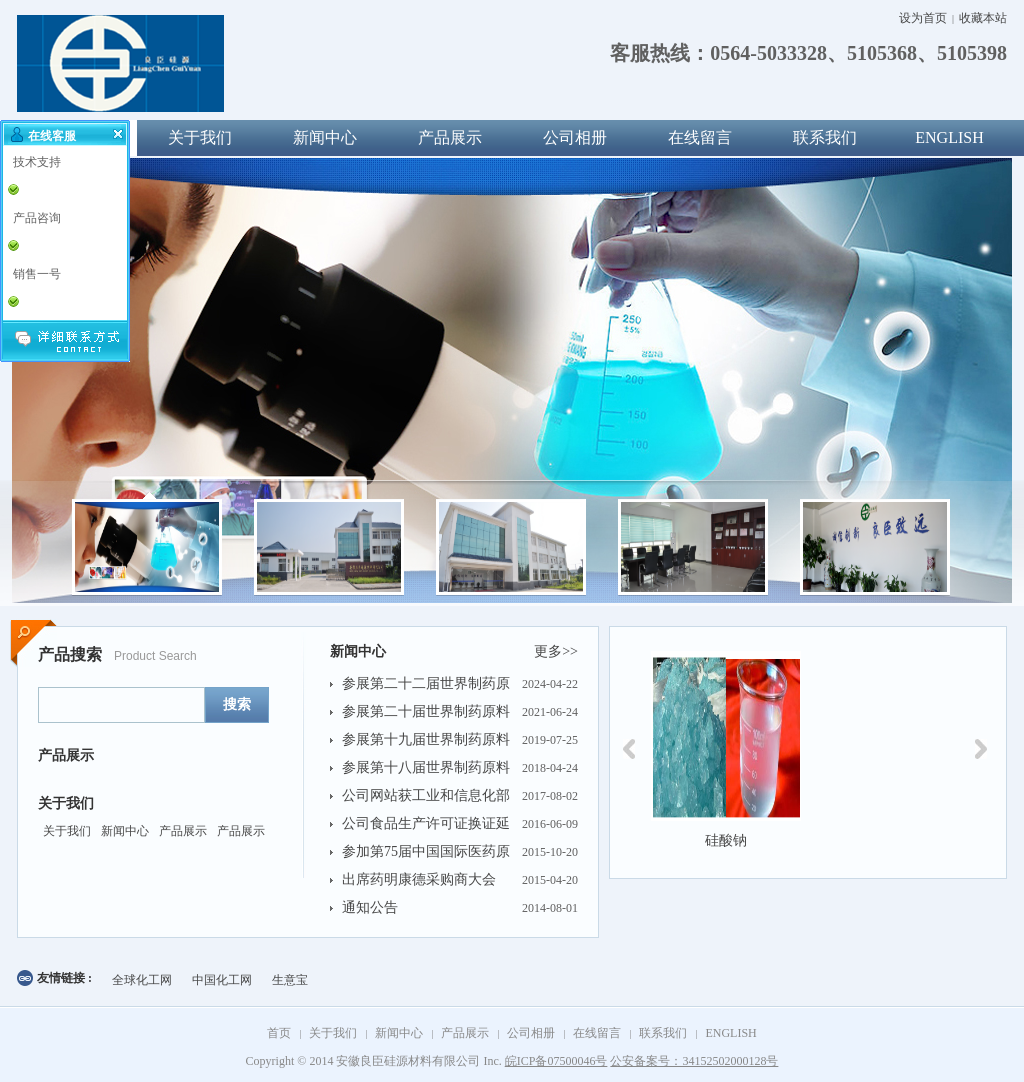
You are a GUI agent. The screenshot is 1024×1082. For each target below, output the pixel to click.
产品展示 (450, 137)
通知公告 (370, 907)
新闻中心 (325, 137)
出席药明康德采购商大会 (419, 879)
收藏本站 (983, 18)
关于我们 (200, 137)
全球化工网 (142, 980)
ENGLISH (949, 137)
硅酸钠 (726, 840)
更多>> (556, 651)
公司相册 (575, 137)
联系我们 (825, 137)
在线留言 (700, 137)
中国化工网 (222, 980)
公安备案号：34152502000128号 (694, 1061)
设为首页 (923, 18)
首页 (279, 1033)
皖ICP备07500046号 (556, 1061)
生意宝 (290, 980)
